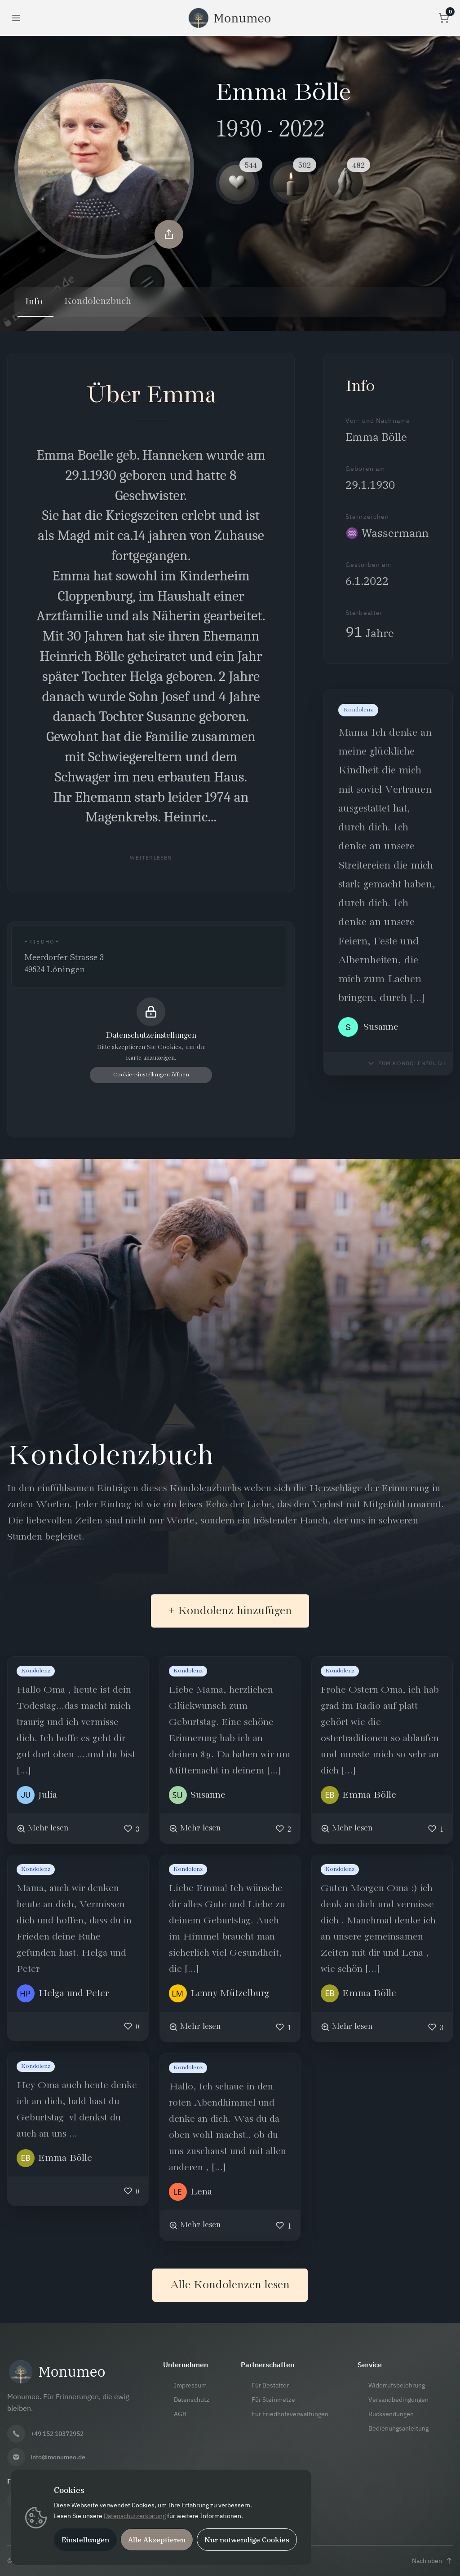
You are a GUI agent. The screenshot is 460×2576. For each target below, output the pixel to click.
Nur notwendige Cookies (246, 2539)
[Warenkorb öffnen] (444, 18)
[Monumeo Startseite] (230, 18)
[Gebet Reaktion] (345, 182)
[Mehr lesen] (42, 1828)
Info (34, 301)
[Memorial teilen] (169, 233)
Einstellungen (85, 2539)
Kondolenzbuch (98, 301)
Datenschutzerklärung (135, 2516)
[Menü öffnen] (16, 18)
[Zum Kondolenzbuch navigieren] (406, 1063)
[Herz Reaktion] (237, 182)
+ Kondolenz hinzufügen (230, 1611)
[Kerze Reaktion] (291, 182)
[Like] (131, 1828)
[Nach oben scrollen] (432, 2560)
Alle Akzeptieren (157, 2539)
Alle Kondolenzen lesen (230, 2285)
